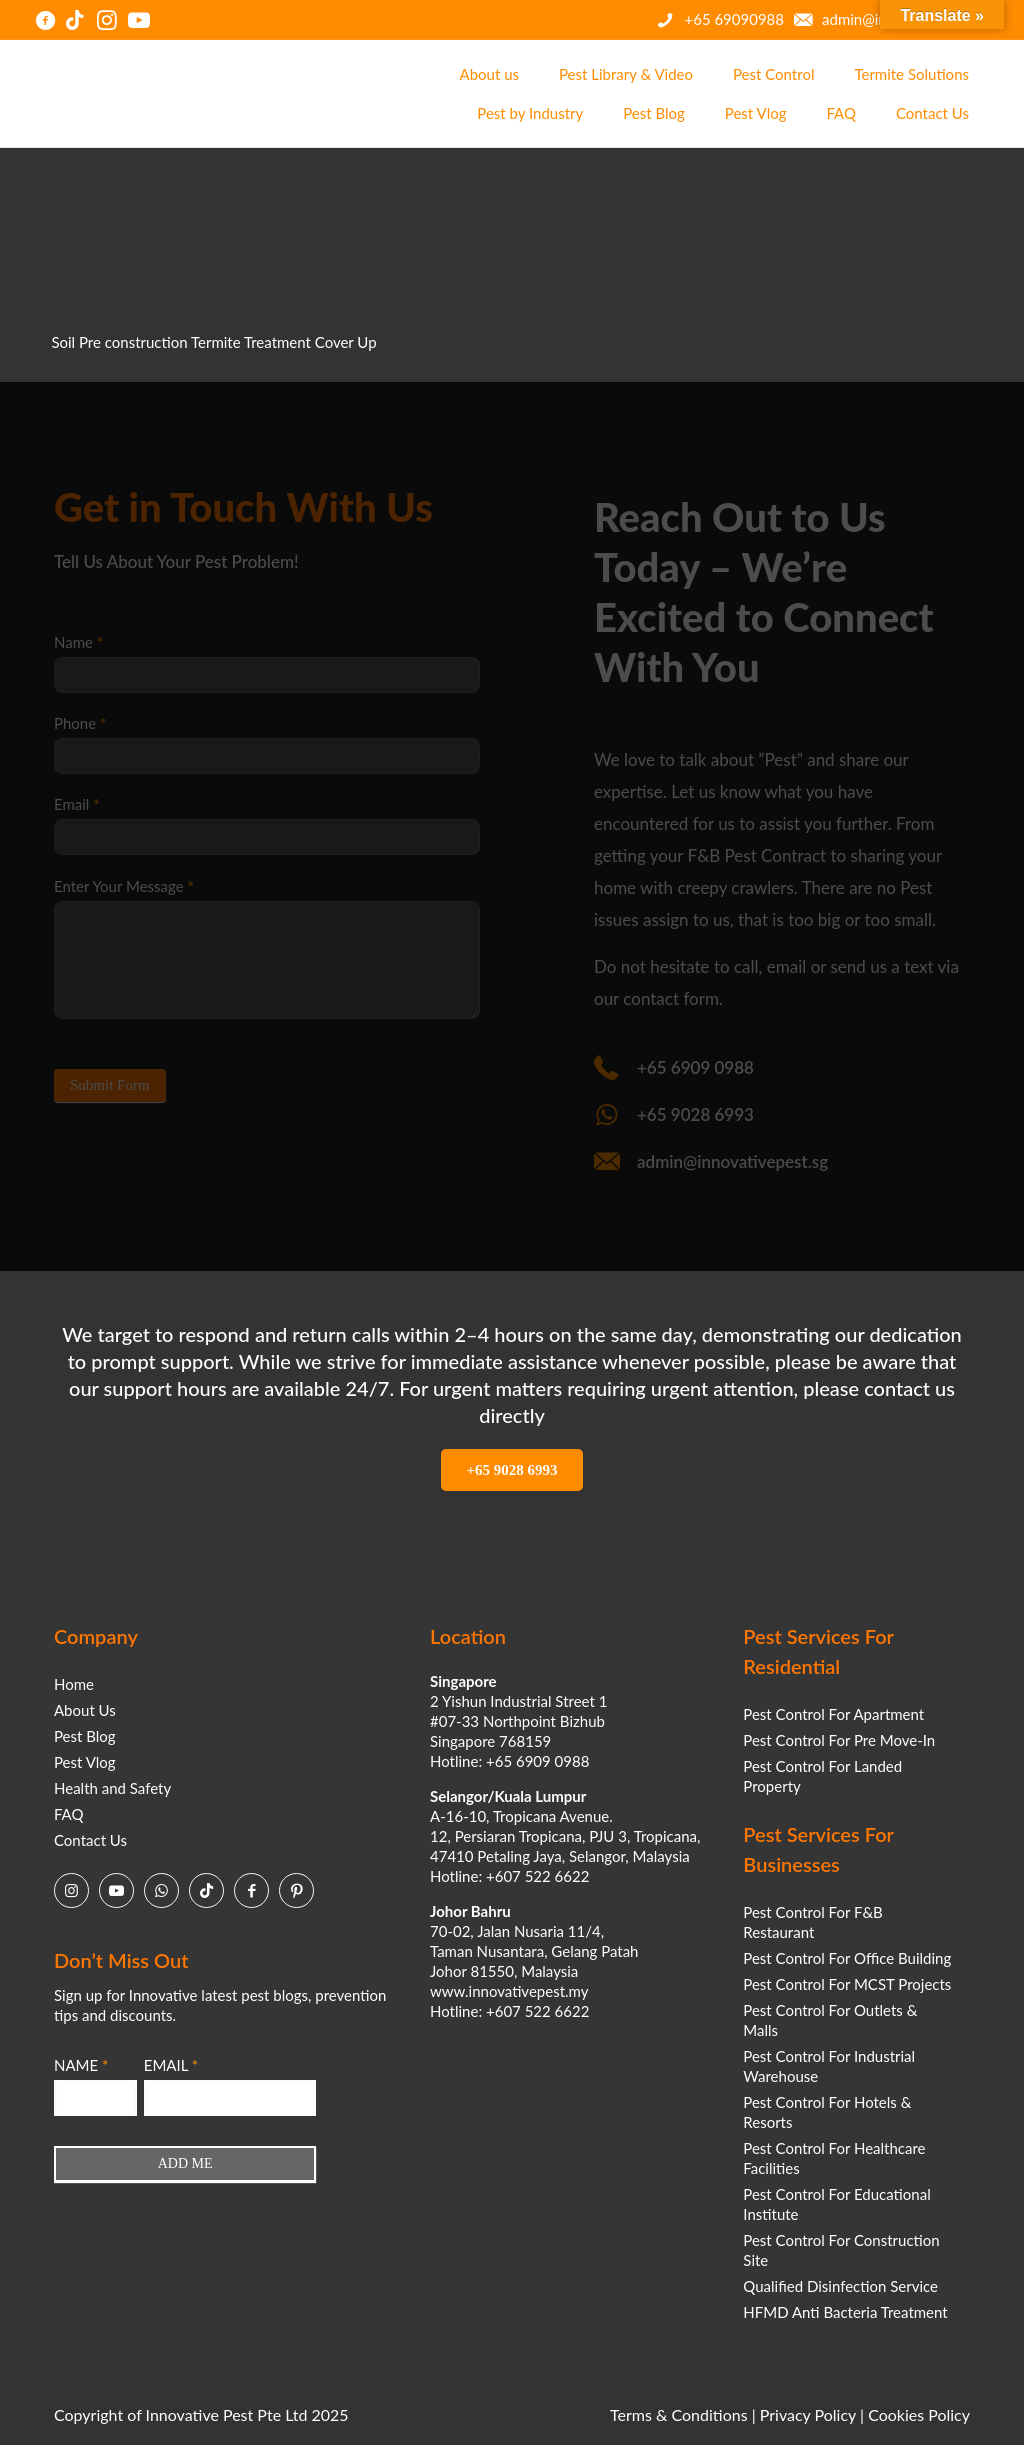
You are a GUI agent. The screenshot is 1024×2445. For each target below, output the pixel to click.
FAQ (69, 1814)
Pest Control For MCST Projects (847, 1984)
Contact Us (90, 1840)
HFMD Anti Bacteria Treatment (845, 2312)
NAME (81, 2065)
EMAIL (171, 2065)
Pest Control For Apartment (833, 1714)
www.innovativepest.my (509, 1991)
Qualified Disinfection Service (840, 2286)
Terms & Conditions (679, 2414)
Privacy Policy (808, 2414)
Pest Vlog (85, 1762)
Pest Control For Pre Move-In (839, 1740)
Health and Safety (112, 1788)
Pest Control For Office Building (847, 1958)
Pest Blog (85, 1736)
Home (74, 1684)
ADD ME (185, 2163)
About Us (85, 1710)
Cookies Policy (919, 2414)
